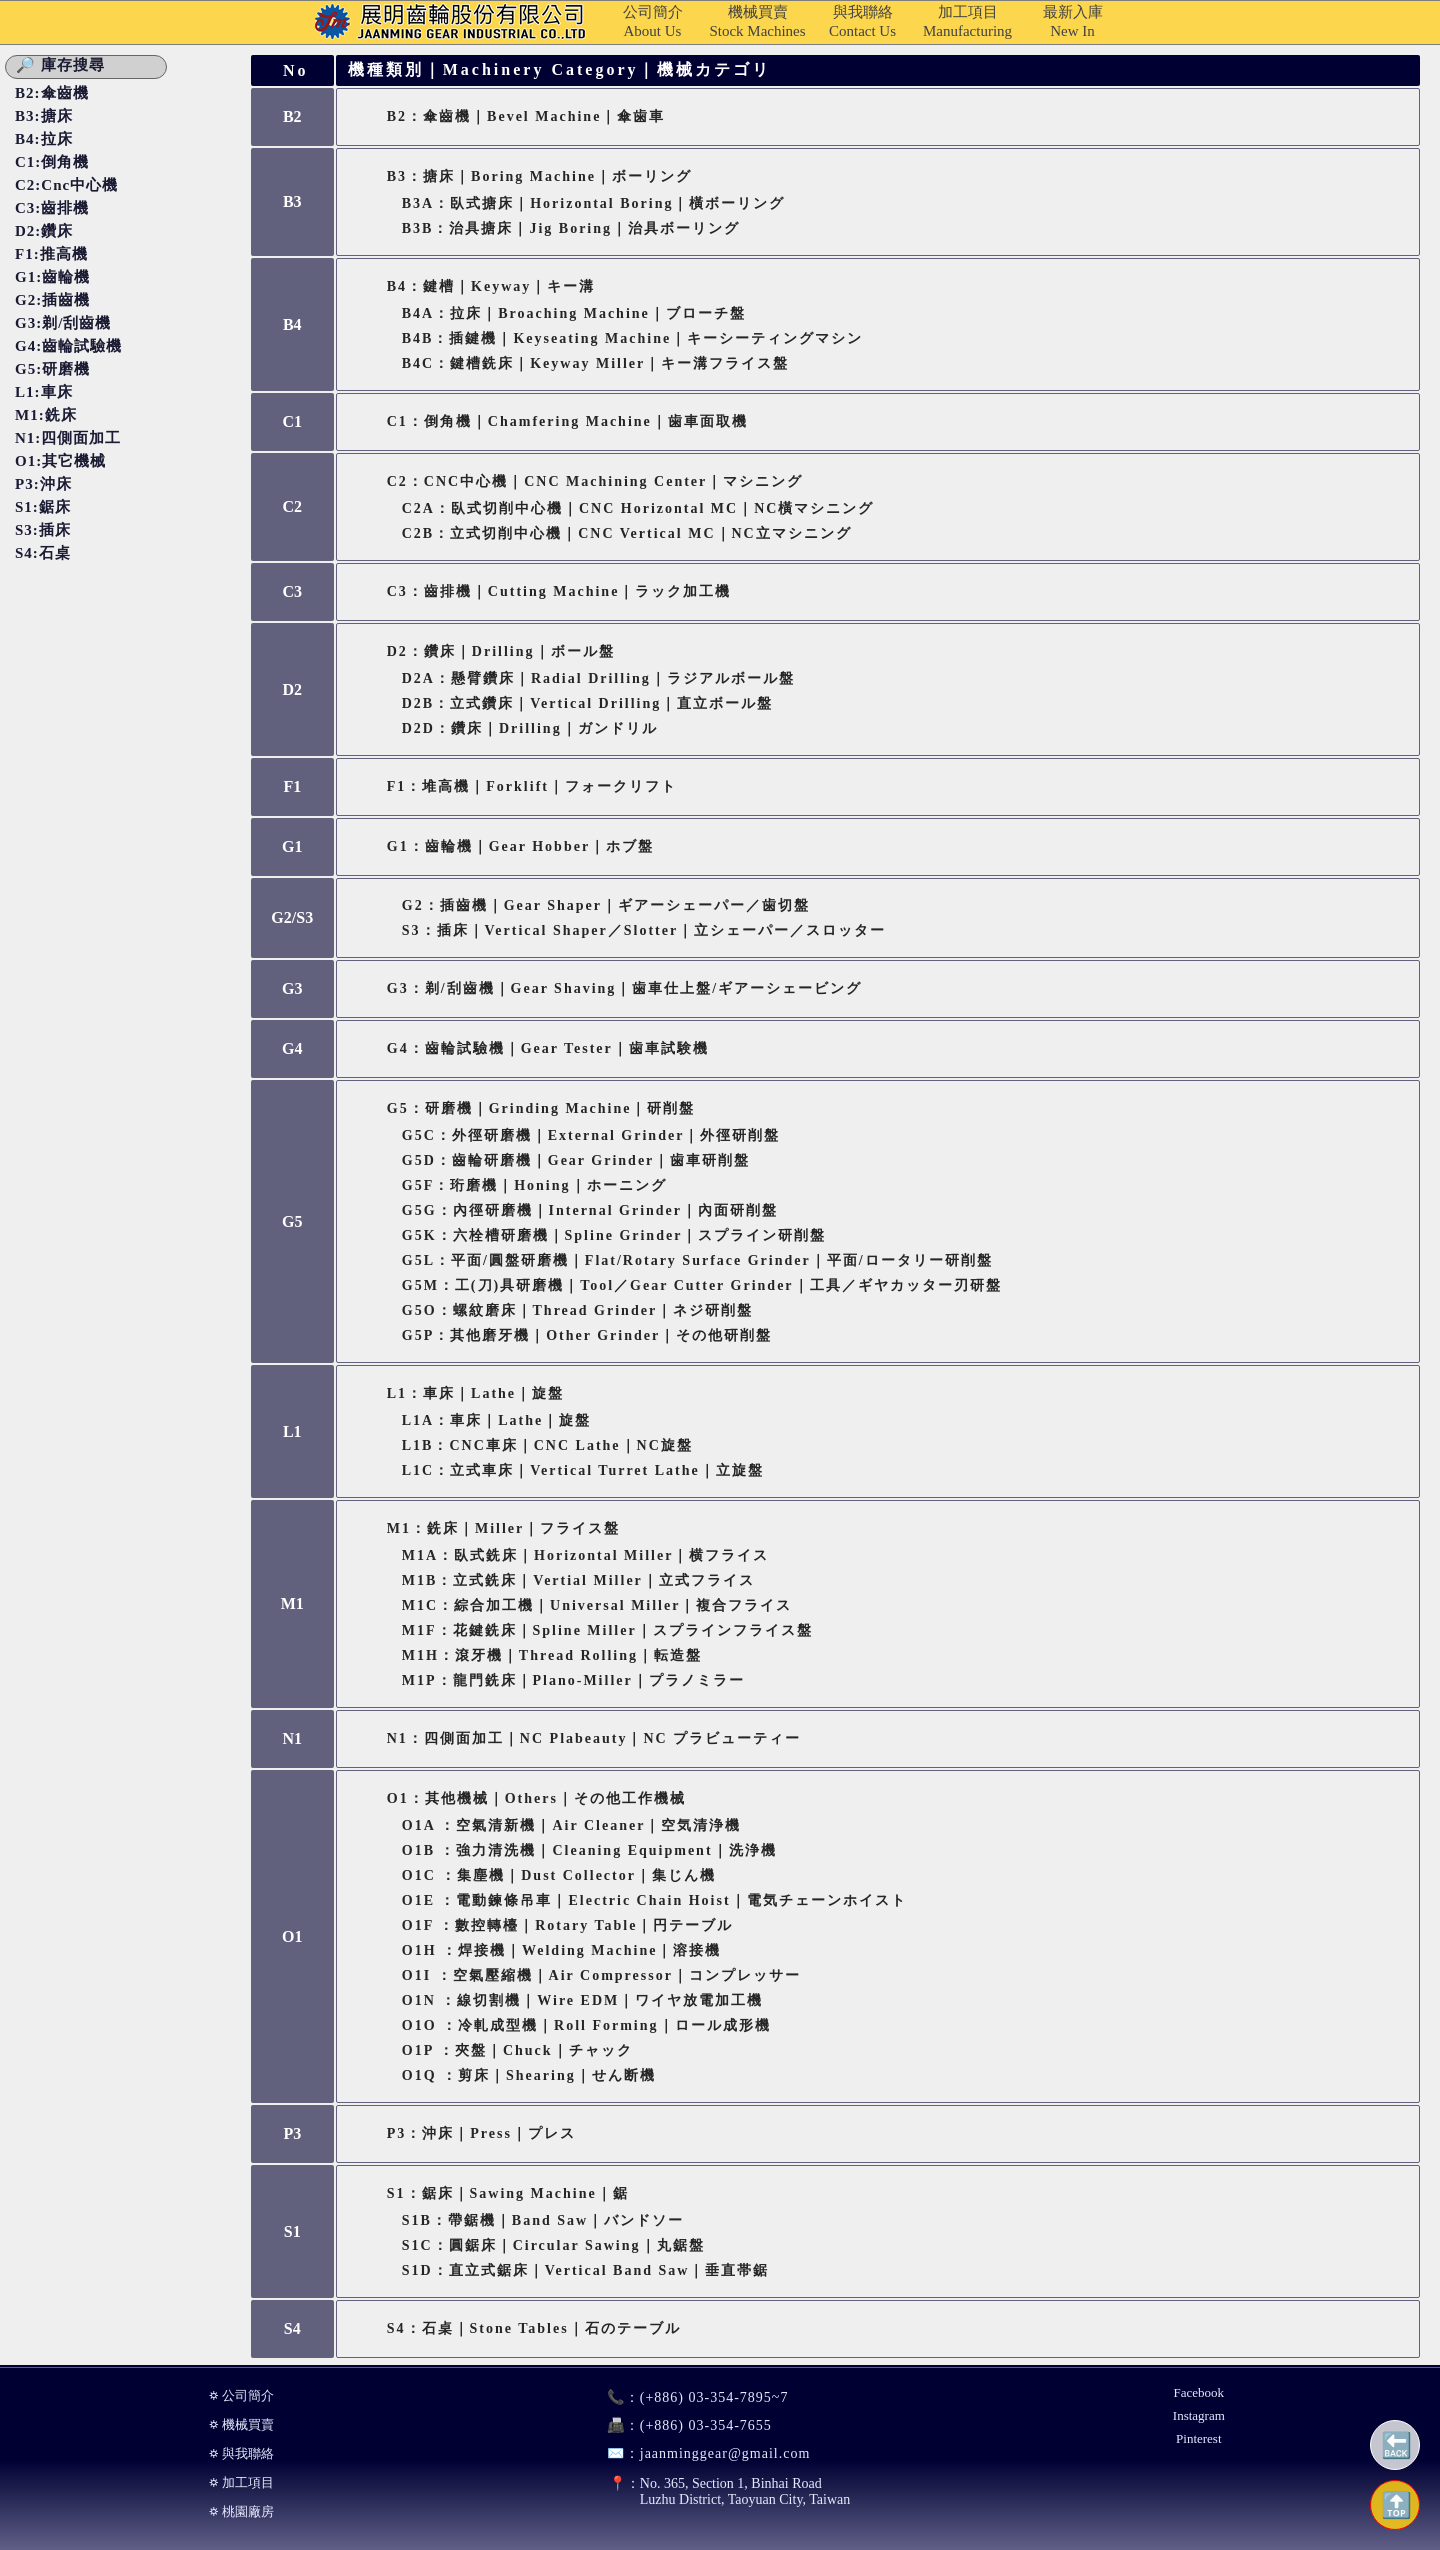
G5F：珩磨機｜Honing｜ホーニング (534, 1185)
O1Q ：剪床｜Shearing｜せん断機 (529, 2075)
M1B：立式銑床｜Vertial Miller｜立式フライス (578, 1580)
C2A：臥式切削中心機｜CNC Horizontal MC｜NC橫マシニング (638, 508)
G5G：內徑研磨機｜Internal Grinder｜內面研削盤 (590, 1210)
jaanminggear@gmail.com (700, 2453)
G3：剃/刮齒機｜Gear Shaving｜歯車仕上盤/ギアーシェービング (624, 988)
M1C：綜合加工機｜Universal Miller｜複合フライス (597, 1605)
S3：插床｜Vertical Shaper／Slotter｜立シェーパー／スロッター (644, 930)
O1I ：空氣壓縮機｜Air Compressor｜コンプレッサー (601, 1975)
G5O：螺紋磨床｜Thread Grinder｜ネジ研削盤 (577, 1310)
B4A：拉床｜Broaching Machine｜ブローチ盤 (574, 313)
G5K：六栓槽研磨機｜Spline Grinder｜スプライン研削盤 (614, 1235)
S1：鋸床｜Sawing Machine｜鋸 (508, 2193)
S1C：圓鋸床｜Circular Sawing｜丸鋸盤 (553, 2245)
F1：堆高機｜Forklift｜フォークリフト (532, 786)
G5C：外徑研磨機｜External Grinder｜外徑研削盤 (591, 1135)
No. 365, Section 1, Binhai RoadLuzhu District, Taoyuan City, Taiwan (720, 2491)
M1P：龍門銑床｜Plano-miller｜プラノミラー (573, 1680)
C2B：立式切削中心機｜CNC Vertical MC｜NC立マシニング (627, 533)
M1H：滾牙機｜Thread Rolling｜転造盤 (552, 1655)
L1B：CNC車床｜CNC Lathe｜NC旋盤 (547, 1445)
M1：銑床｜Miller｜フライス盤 (504, 1528)
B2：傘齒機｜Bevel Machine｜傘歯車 (526, 116)
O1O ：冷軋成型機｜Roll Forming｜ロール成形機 (586, 2025)
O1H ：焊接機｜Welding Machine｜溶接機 (562, 1950)
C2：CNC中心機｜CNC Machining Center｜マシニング (595, 481)
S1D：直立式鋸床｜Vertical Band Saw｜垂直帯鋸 (586, 2270)
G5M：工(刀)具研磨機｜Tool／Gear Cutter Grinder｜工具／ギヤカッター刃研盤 (702, 1285)
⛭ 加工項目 (241, 2482)
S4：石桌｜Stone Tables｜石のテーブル (534, 2328)
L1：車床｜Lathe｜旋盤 (475, 1393)
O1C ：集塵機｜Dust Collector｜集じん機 (559, 1875)
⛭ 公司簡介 (241, 2395)
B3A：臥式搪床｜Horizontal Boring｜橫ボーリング (594, 203)
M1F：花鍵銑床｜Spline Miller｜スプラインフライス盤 (607, 1630)
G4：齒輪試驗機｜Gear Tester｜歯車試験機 (548, 1048)
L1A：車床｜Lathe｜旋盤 (496, 1420)
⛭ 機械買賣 (241, 2424)
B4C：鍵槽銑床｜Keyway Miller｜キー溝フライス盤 (595, 363)
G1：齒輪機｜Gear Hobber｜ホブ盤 (520, 846)
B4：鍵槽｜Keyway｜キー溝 (491, 286)
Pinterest (1199, 2438)
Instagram (1199, 2415)
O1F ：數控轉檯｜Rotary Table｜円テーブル (568, 1925)
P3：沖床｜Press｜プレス (481, 2133)
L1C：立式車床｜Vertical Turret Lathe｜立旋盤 (583, 1470)
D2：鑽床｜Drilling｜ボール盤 (501, 651)
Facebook (1199, 2392)
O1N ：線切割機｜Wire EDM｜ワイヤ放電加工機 (582, 2000)
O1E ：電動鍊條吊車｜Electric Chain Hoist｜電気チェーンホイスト (654, 1900)
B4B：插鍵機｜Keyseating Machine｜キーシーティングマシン (632, 338)
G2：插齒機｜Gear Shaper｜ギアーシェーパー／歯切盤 (606, 905)
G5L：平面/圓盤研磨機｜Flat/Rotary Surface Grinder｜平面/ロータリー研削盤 (697, 1260)
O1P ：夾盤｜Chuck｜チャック (517, 2050)
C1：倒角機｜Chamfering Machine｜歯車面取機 (567, 421)
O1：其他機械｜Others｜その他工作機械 (536, 1798)
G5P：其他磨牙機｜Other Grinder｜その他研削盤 (587, 1335)
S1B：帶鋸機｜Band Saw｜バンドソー (543, 2220)
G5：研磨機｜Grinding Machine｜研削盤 (541, 1108)
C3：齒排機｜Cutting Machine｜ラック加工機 (559, 591)
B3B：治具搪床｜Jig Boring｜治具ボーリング (571, 228)
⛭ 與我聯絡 (241, 2453)
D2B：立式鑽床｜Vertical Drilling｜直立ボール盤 (588, 703)
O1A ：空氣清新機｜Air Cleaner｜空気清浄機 (572, 1825)
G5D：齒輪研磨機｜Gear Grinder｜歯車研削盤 (576, 1160)
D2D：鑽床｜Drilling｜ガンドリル (530, 728)
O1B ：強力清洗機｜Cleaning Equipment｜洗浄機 (589, 1850)
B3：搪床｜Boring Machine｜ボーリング (539, 176)
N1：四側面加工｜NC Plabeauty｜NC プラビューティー (594, 1738)
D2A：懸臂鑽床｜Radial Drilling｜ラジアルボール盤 (598, 678)
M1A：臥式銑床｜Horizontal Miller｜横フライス (586, 1555)
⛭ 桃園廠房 (241, 2511)
